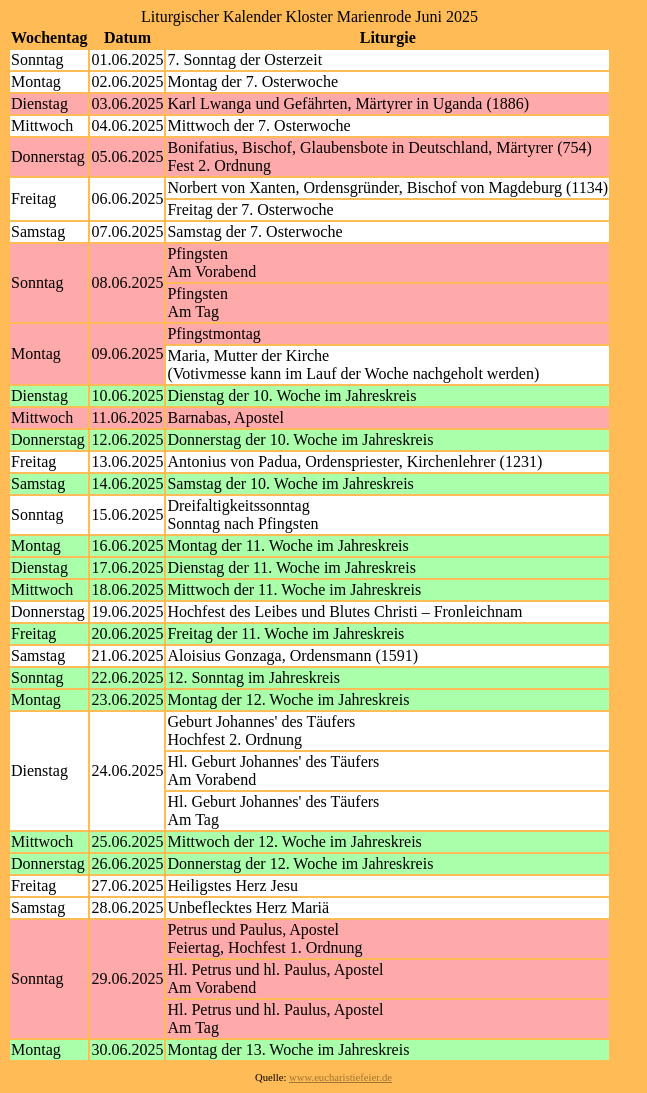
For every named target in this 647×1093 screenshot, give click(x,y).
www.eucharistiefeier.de (340, 1077)
